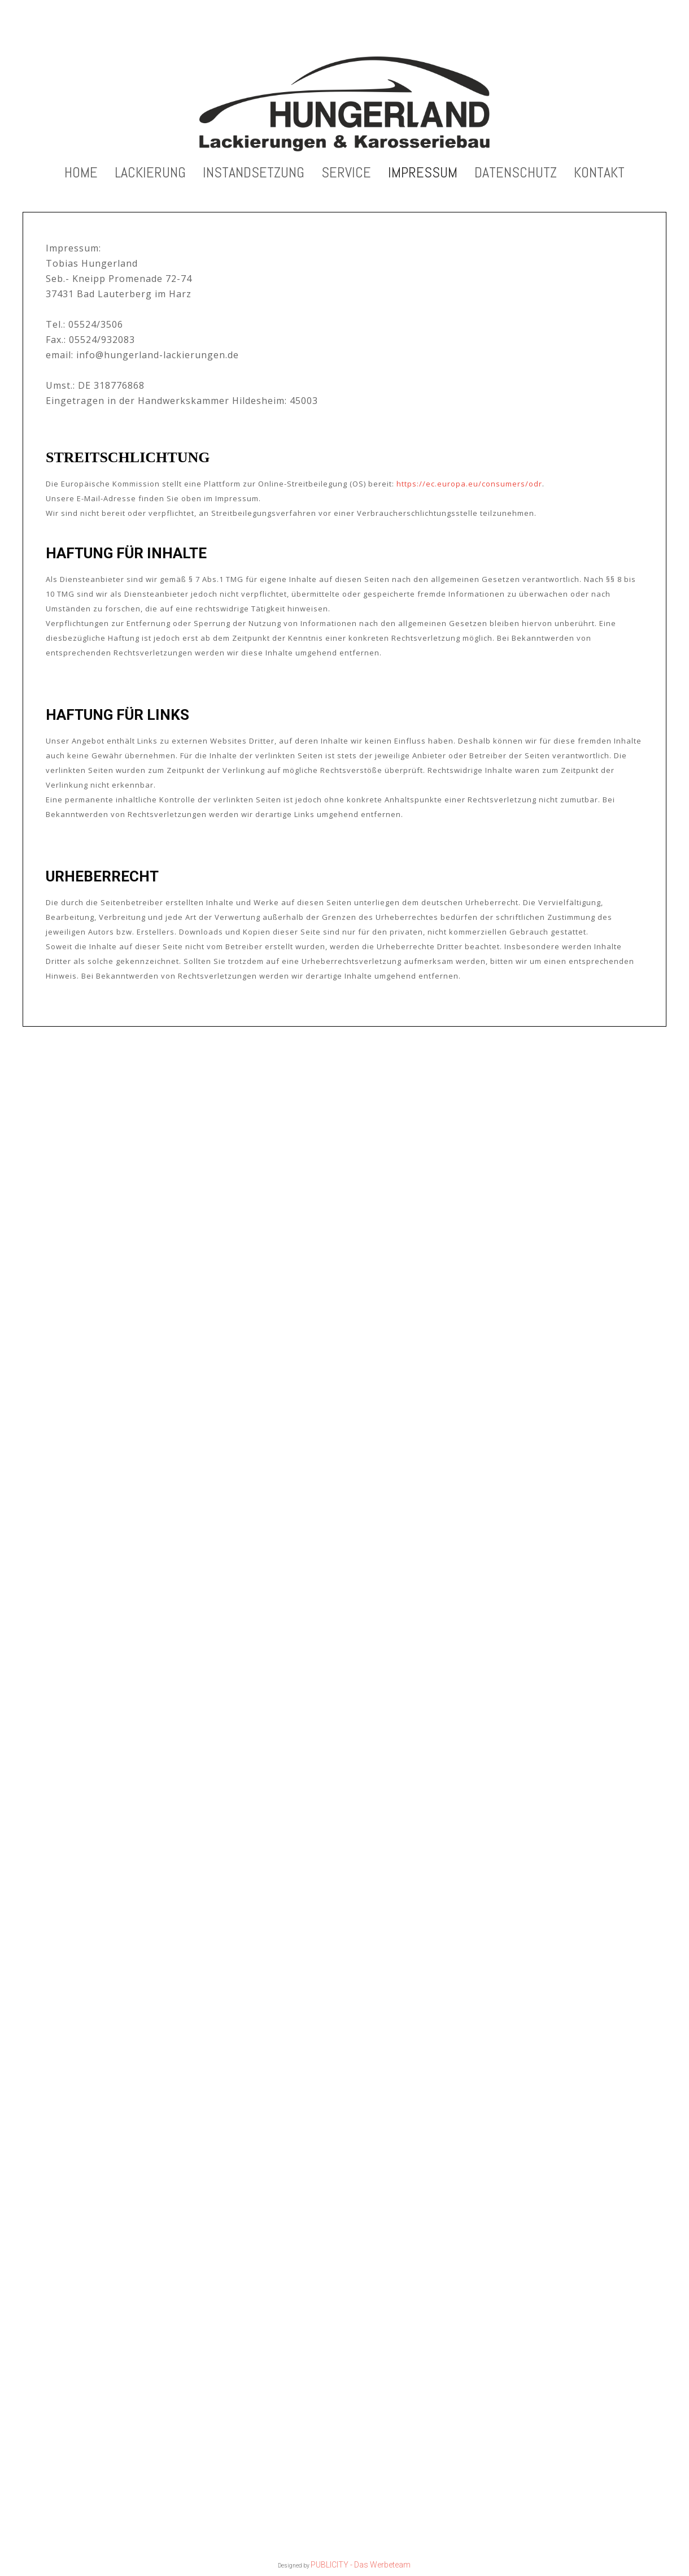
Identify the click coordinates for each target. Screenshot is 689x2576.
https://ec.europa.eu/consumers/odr (469, 486)
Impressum (422, 175)
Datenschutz (515, 175)
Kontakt (599, 175)
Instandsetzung (253, 175)
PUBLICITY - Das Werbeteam (361, 2564)
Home (81, 175)
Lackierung (150, 175)
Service (346, 175)
